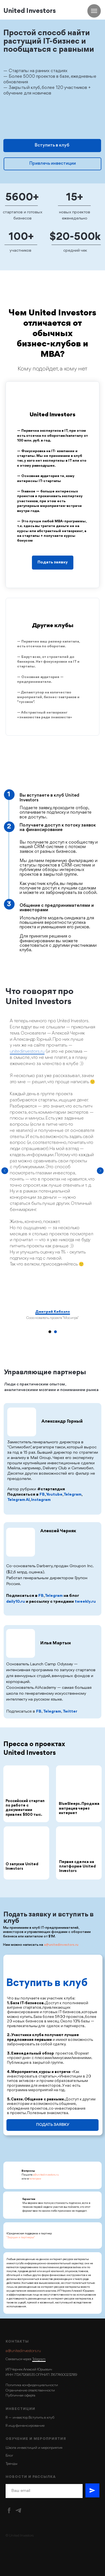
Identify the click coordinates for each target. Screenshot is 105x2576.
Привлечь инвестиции (52, 163)
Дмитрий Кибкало (52, 1312)
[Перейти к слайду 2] (55, 1331)
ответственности (41, 2390)
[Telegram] (18, 2510)
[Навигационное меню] (94, 11)
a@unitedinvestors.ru (61, 1945)
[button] (52, 557)
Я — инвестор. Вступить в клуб (30, 2417)
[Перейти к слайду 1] (49, 1331)
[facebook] (9, 2510)
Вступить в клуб (52, 145)
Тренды (11, 2464)
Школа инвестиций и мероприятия (34, 2448)
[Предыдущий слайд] (4, 1170)
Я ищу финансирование (25, 2426)
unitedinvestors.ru (27, 1051)
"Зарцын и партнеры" (20, 2237)
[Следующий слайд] (100, 1170)
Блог (9, 2455)
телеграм (35, 2178)
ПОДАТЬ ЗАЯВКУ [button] (52, 2125)
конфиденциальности (40, 2385)
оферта (29, 2395)
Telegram (39, 2359)
